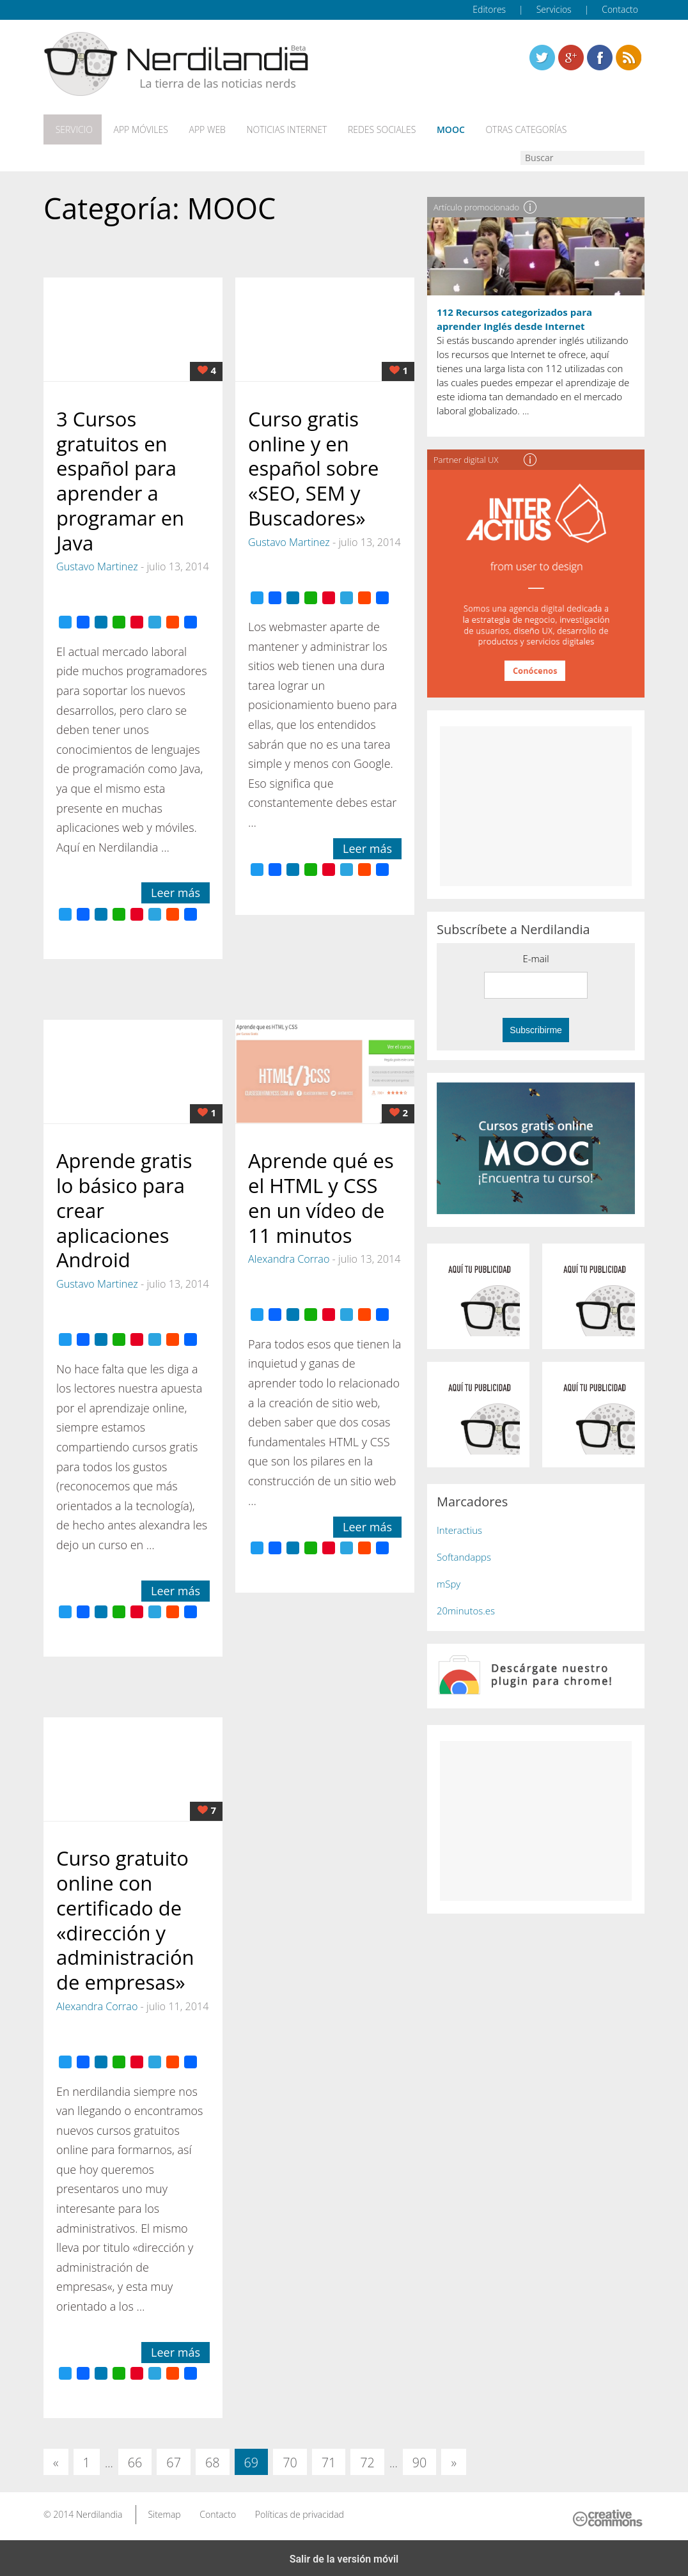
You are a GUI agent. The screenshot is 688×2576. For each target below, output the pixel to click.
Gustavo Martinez (97, 564)
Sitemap (164, 2511)
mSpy (448, 1581)
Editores (489, 9)
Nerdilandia (99, 2511)
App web (198, 128)
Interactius (459, 1527)
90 (419, 2460)
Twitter (542, 57)
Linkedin (628, 57)
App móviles (134, 128)
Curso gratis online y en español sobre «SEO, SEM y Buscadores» (313, 465)
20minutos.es (466, 1608)
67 (173, 2460)
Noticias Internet (275, 128)
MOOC (433, 128)
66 (135, 2460)
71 (329, 2460)
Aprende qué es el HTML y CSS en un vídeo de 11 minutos (321, 1194)
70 (290, 2460)
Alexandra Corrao (288, 1256)
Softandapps (464, 1554)
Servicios (554, 9)
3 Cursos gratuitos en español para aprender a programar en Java (120, 477)
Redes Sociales (367, 128)
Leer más (175, 890)
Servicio (71, 128)
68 (212, 2460)
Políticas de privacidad (299, 2511)
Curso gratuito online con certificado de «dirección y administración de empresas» (125, 1917)
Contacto (620, 9)
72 (367, 2460)
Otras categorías (505, 128)
